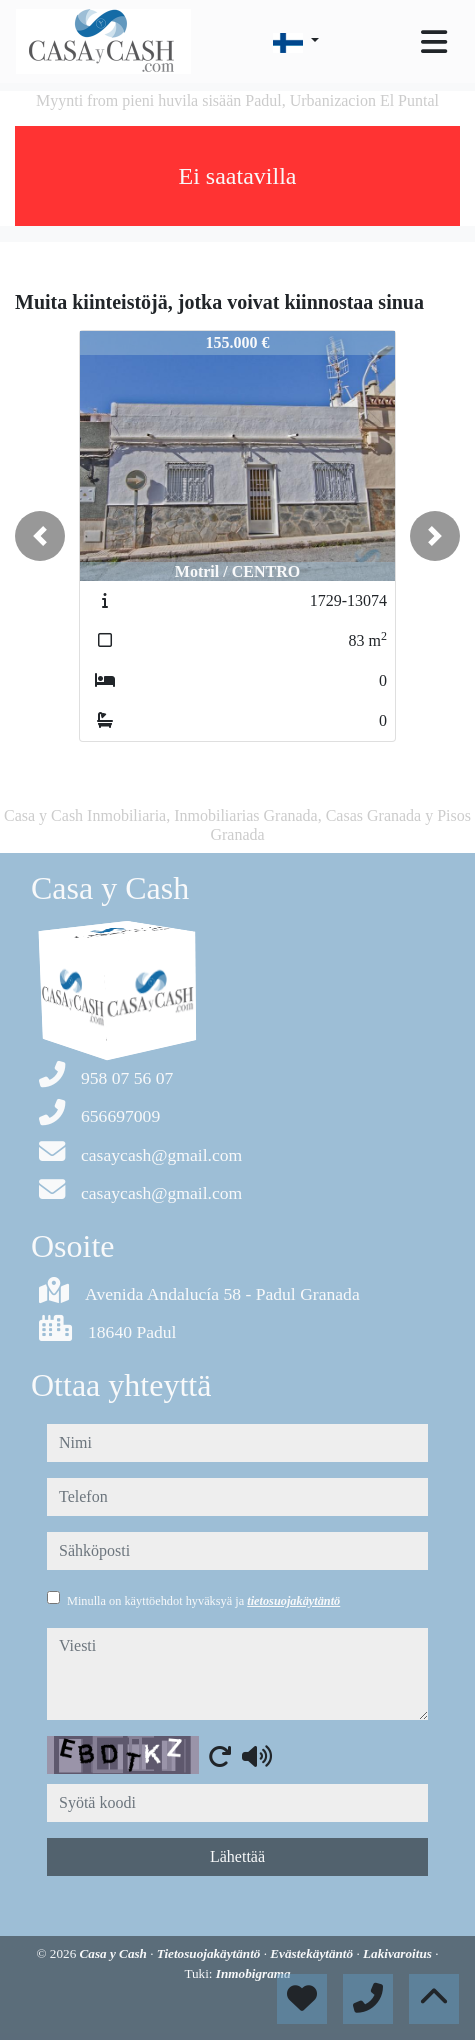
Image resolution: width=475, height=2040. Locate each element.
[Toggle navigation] (434, 42)
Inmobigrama (253, 1973)
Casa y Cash (115, 1953)
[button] (40, 536)
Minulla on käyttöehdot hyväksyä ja (203, 1601)
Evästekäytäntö (313, 1953)
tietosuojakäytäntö (293, 1601)
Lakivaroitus (399, 1953)
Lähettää (237, 1856)
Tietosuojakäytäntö (210, 1953)
